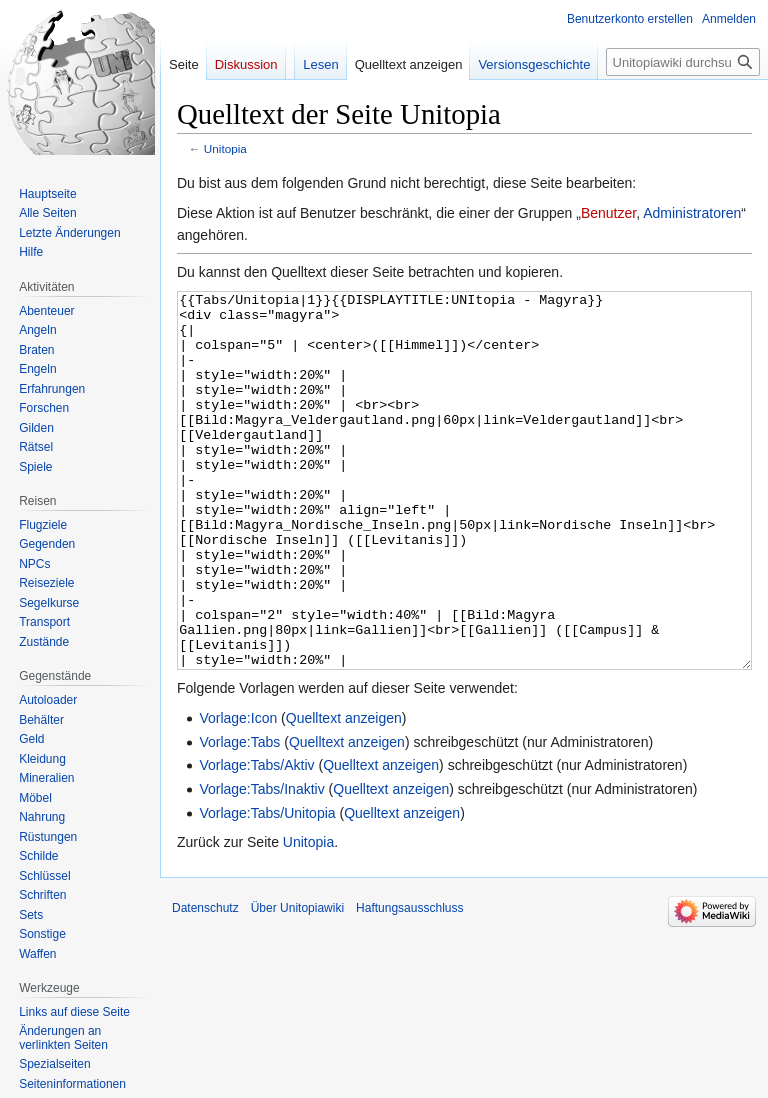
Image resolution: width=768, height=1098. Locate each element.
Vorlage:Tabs (239, 817)
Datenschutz (205, 983)
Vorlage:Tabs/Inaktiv (261, 864)
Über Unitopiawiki (297, 983)
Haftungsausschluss (409, 983)
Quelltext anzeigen (344, 793)
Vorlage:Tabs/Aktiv (256, 840)
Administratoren (692, 213)
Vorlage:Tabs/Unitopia (267, 888)
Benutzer (608, 213)
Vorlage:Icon (238, 793)
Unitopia (225, 148)
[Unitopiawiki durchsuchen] (683, 62)
